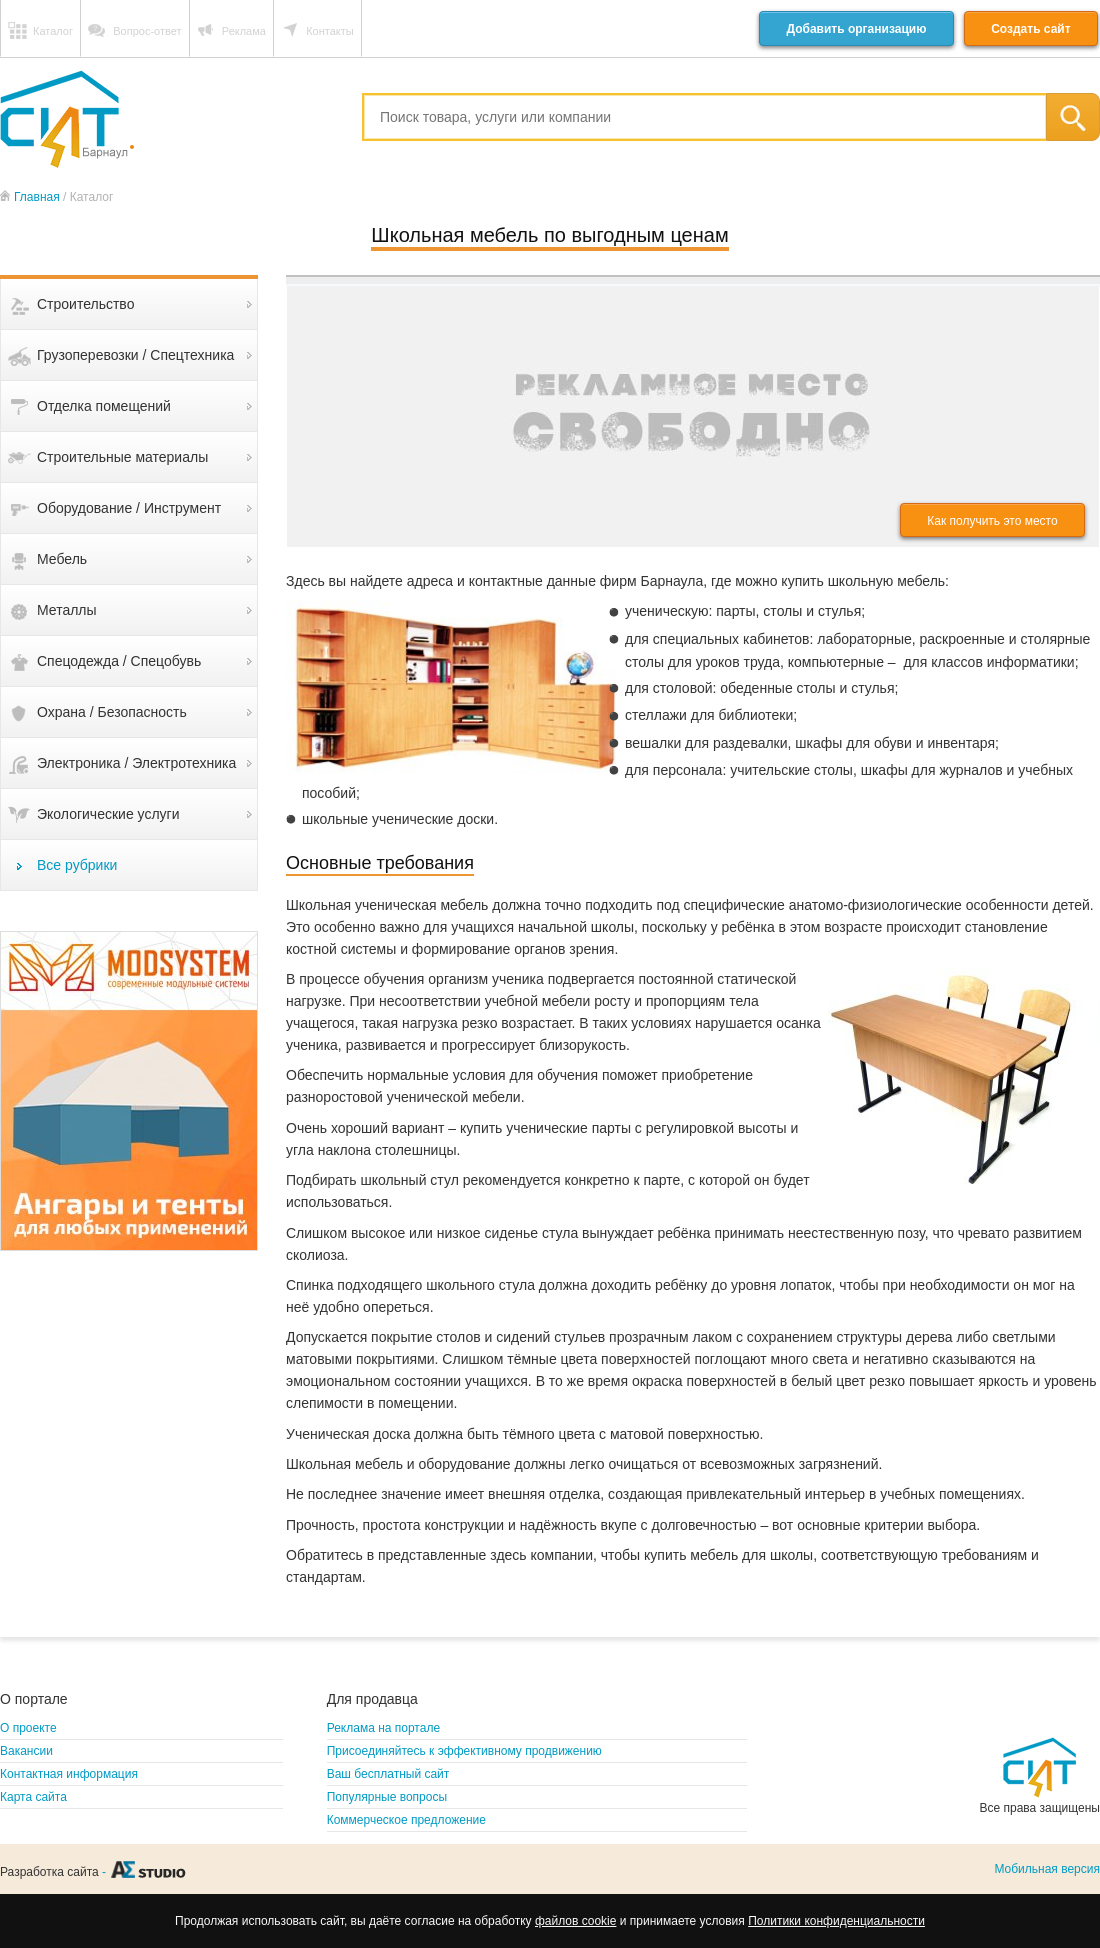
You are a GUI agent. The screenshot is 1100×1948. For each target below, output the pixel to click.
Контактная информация (69, 1774)
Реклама (244, 31)
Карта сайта (33, 1797)
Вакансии (26, 1751)
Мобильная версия (1047, 1869)
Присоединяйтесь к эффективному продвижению (464, 1751)
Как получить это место (992, 521)
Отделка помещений (104, 406)
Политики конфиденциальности (836, 1921)
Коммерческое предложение (406, 1820)
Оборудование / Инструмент (129, 508)
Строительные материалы (122, 457)
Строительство (85, 304)
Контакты (330, 31)
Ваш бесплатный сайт (388, 1774)
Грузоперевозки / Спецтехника (135, 355)
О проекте (28, 1728)
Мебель (62, 559)
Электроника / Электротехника (136, 763)
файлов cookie (575, 1921)
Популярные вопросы (387, 1797)
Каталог (53, 31)
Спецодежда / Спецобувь (119, 661)
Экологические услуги (108, 814)
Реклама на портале (383, 1728)
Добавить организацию (856, 29)
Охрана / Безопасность (112, 712)
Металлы (67, 610)
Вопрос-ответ (147, 31)
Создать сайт (1030, 29)
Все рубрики (77, 865)
